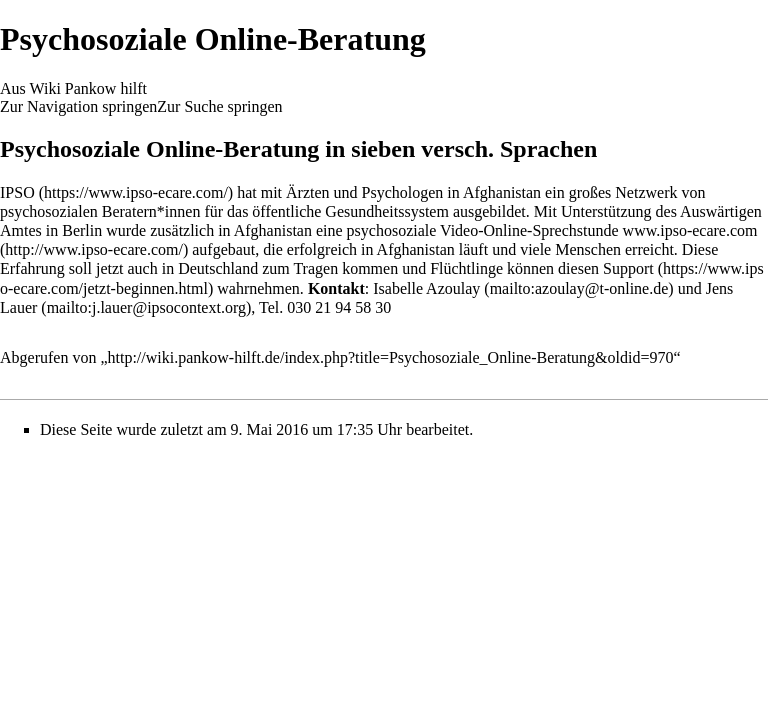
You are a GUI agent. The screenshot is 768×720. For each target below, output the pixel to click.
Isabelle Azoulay (426, 288)
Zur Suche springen (219, 106)
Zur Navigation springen (78, 106)
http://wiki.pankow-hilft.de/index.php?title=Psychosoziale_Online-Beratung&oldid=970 (391, 357)
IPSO (17, 192)
